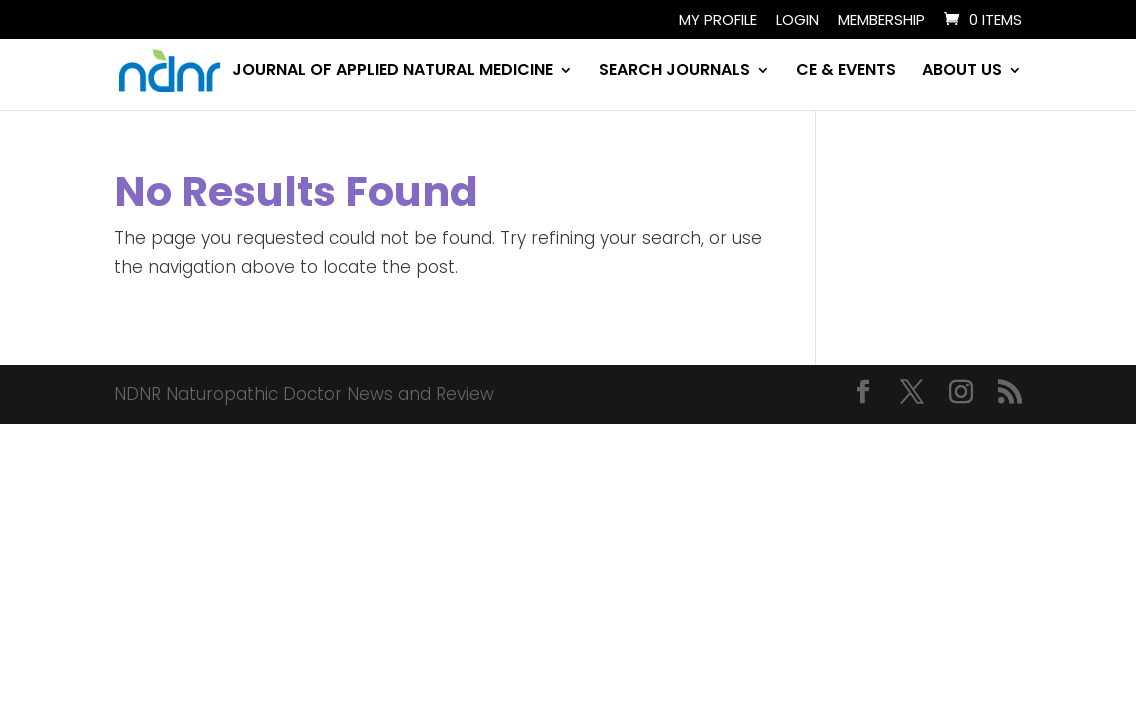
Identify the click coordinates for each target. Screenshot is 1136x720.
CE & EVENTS (846, 72)
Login (797, 21)
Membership (881, 21)
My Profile (718, 21)
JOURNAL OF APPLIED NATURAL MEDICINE (392, 72)
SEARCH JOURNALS (674, 72)
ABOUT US (962, 72)
